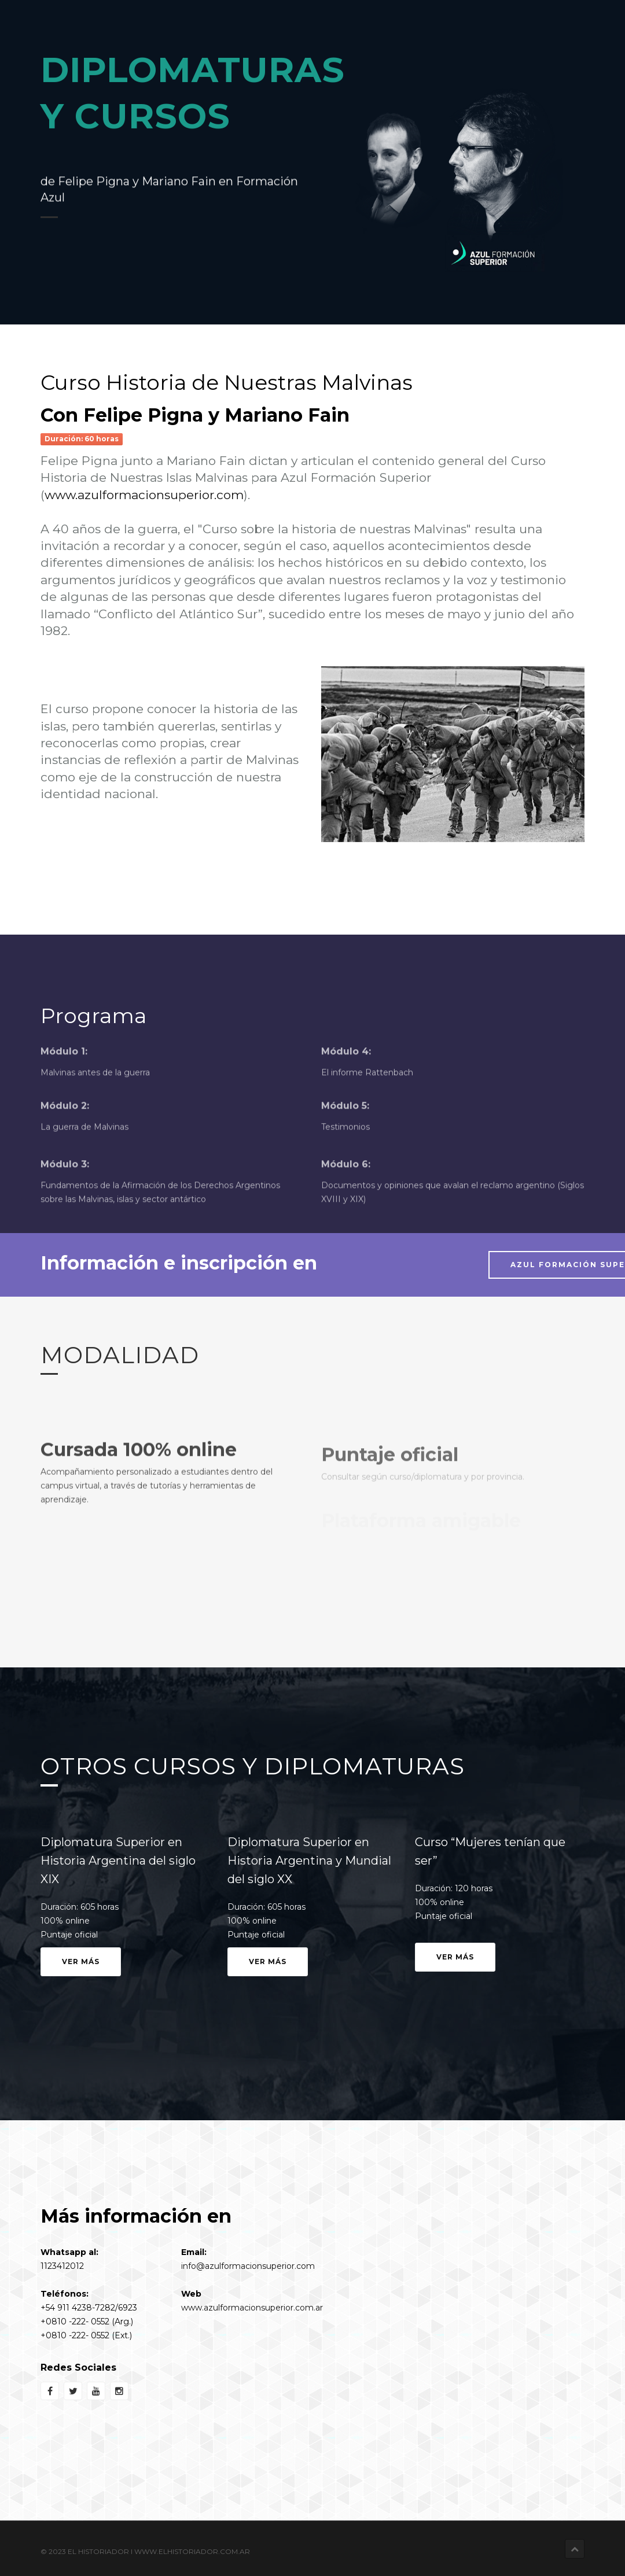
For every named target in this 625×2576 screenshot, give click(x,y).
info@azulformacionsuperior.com (248, 2266)
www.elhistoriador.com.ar (192, 2551)
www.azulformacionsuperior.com (144, 495)
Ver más (81, 1961)
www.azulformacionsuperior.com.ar (252, 2307)
